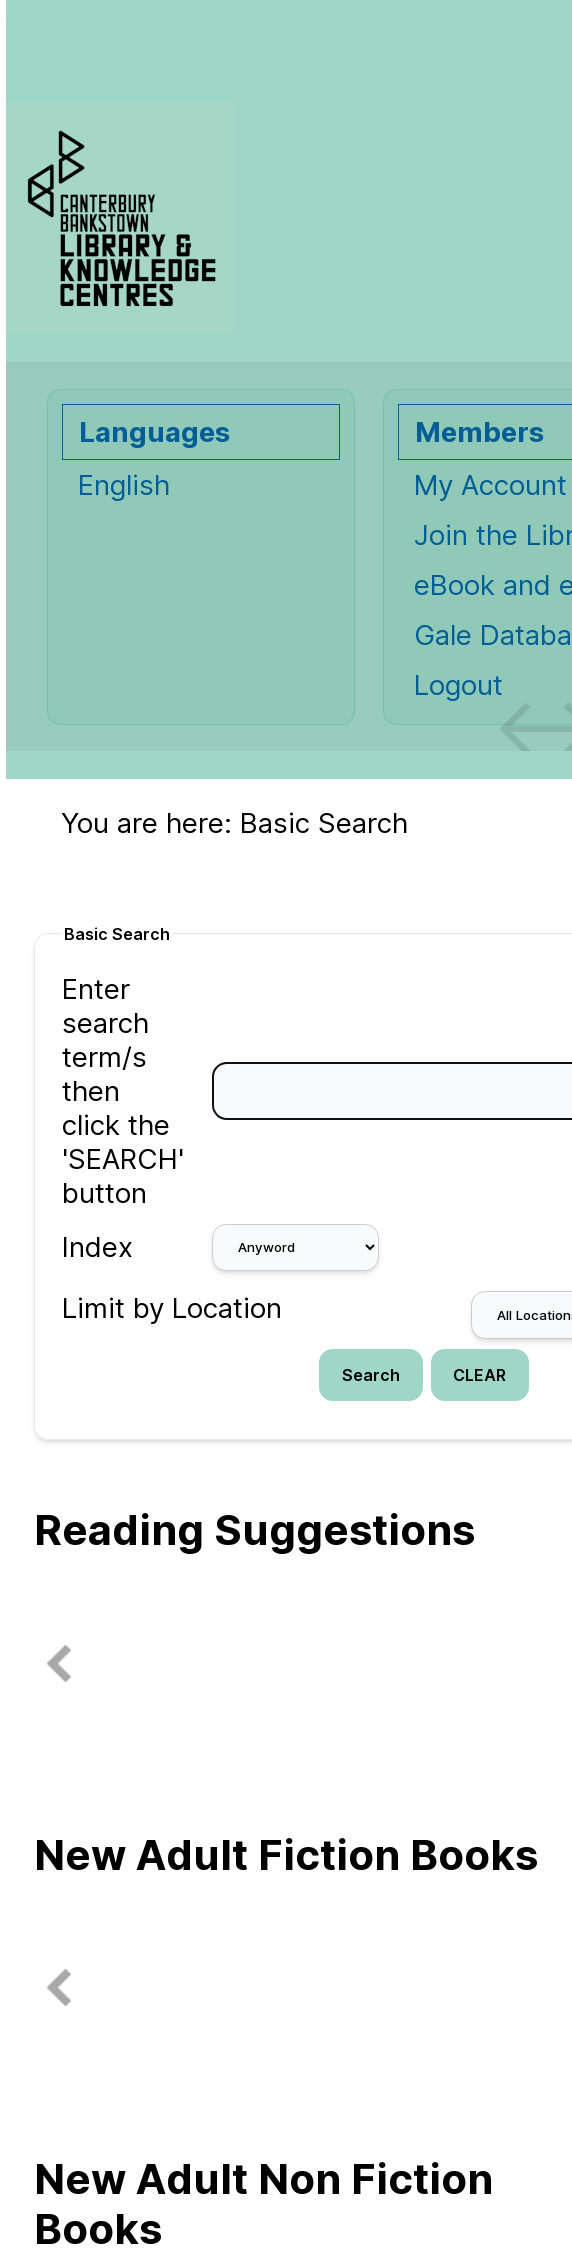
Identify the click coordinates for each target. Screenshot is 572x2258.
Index (97, 1247)
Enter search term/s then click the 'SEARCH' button (123, 1091)
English (124, 485)
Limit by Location (172, 1308)
